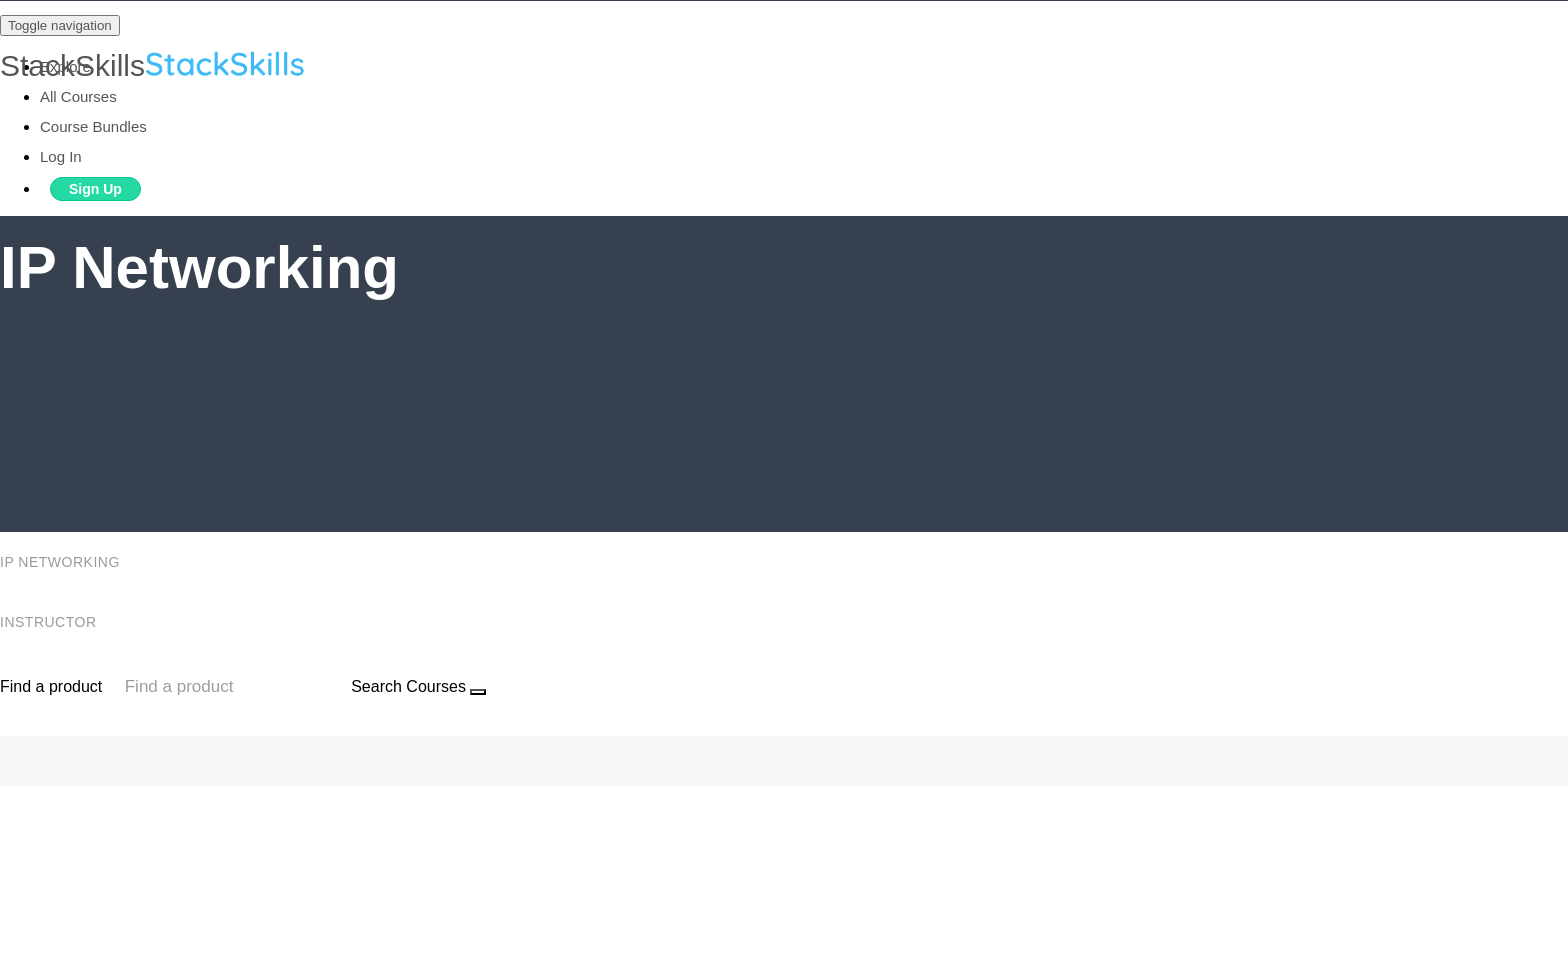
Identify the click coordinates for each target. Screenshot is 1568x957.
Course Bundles (93, 126)
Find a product (51, 686)
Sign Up (95, 189)
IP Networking (62, 562)
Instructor (50, 622)
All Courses (78, 96)
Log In (61, 156)
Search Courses (408, 686)
